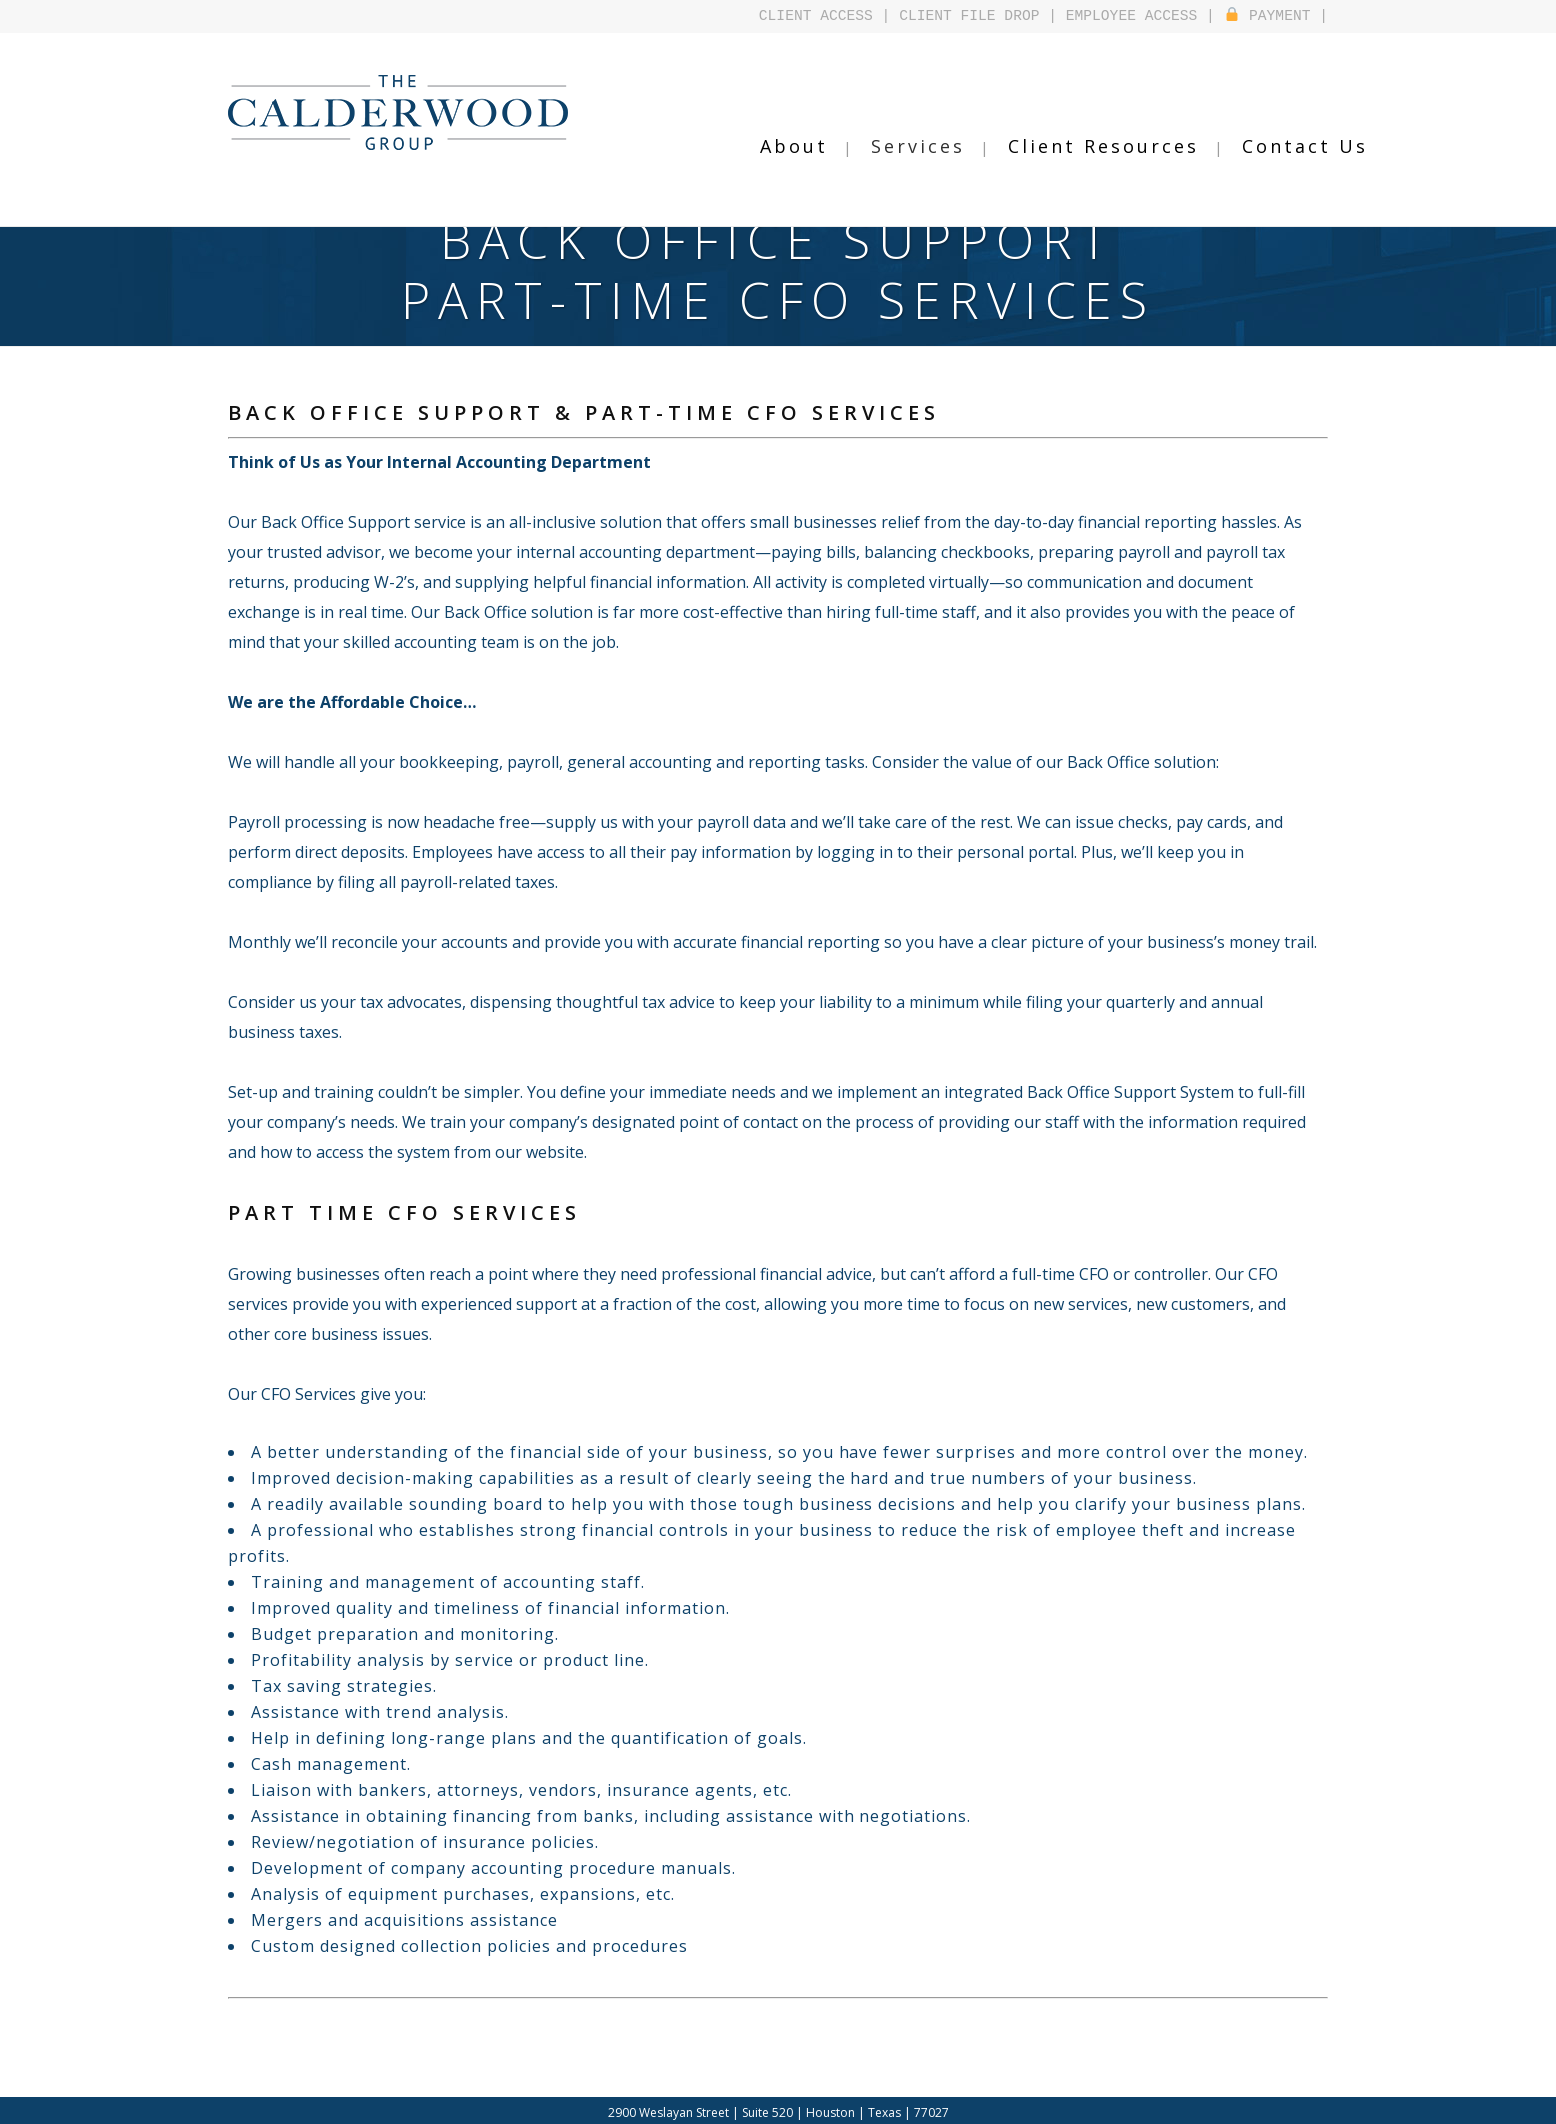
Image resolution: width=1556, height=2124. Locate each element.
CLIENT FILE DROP (969, 16)
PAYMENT (1268, 16)
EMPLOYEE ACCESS (1131, 16)
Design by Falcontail (853, 2109)
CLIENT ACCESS (816, 16)
